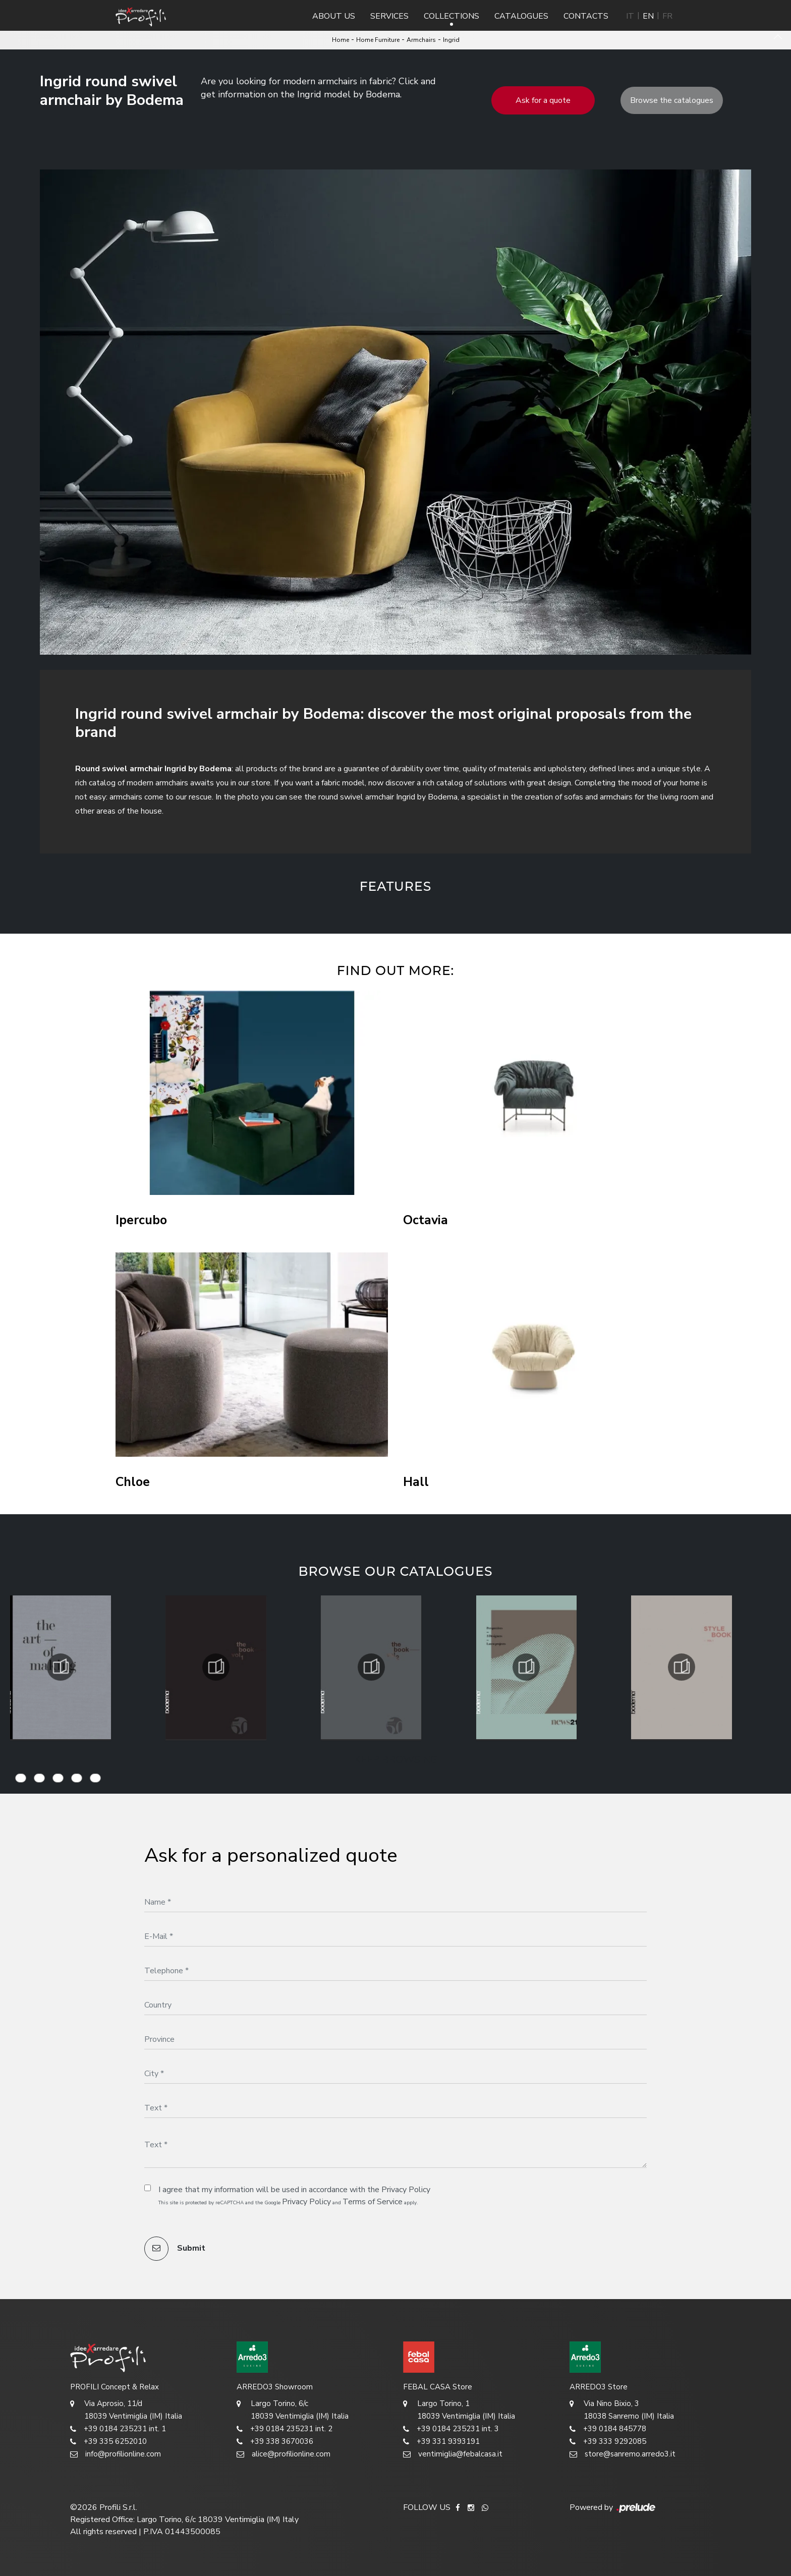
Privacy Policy (405, 2189)
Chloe (133, 1482)
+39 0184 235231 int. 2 (284, 2429)
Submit (174, 2249)
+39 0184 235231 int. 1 (118, 2429)
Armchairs (421, 40)
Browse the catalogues (671, 100)
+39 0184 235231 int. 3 (451, 2429)
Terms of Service (373, 2201)
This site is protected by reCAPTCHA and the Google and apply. (288, 2201)
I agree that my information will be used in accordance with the (294, 2189)
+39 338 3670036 (275, 2441)
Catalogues (521, 16)
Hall (416, 1482)
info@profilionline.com (115, 2454)
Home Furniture (378, 40)
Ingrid (451, 40)
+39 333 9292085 (608, 2441)
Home (340, 40)
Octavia (425, 1220)
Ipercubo (141, 1220)
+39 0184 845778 (608, 2429)
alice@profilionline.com (283, 2454)
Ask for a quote (543, 100)
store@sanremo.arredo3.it (622, 2454)
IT (630, 16)
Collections (451, 16)
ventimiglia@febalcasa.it (452, 2454)
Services (389, 16)
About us (333, 16)
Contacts (585, 16)
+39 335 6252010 (108, 2441)
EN (648, 16)
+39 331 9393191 (441, 2441)
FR (667, 16)
